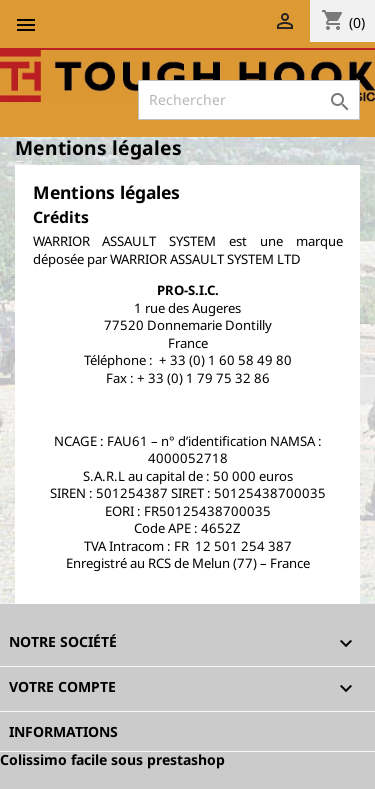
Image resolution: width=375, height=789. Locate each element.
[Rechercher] (249, 100)
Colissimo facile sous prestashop (112, 759)
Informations (63, 731)
